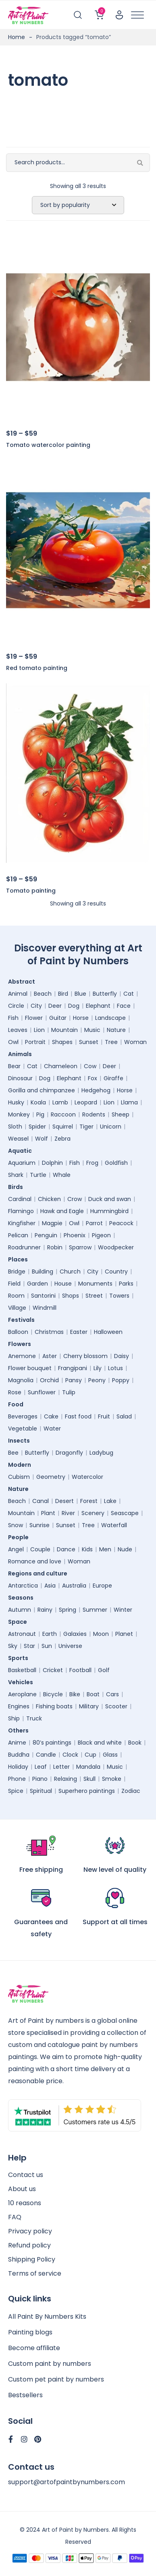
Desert (64, 1501)
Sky (12, 1646)
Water (52, 1428)
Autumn (19, 1610)
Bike (74, 1694)
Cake (51, 1416)
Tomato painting (31, 891)
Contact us (25, 2174)
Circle (16, 1006)
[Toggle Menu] (137, 15)
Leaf (41, 1767)
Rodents (93, 1114)
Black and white (100, 1743)
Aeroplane (22, 1694)
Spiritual (41, 1791)
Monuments (95, 1284)
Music (92, 1030)
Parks (126, 1284)
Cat (128, 994)
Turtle (38, 1175)
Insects (21, 1441)
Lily (98, 1368)
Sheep (120, 1114)
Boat (93, 1694)
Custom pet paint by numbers (56, 2379)
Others (20, 1730)
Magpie (52, 1223)
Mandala (88, 1767)
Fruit (104, 1416)
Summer (95, 1610)
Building (42, 1271)
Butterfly (105, 994)
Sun (47, 1646)
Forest (89, 1501)
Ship (14, 1718)
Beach (43, 994)
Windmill (44, 1308)
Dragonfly (69, 1453)
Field (14, 1284)
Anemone (22, 1356)
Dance (66, 1549)
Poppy (120, 1380)
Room (16, 1296)
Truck (34, 1718)
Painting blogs (30, 2332)
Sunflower (42, 1392)
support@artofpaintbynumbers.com (66, 2482)
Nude (125, 1549)
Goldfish (116, 1163)
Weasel (18, 1139)
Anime (17, 1743)
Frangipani (72, 1368)
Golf (104, 1670)
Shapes (62, 1042)
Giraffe (113, 1078)
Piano (40, 1779)
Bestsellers (25, 2395)
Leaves (17, 1030)
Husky (16, 1102)
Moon (101, 1634)
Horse (81, 1018)
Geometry (50, 1477)
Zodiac (130, 1791)
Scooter (116, 1706)
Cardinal (19, 1199)
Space (19, 1622)
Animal (17, 994)
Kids (87, 1549)
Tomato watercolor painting (48, 445)
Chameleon (60, 1066)
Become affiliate (34, 2348)
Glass (110, 1755)
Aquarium (21, 1163)
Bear (14, 1066)
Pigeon (101, 1235)
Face (124, 1006)
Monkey (19, 1114)
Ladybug (101, 1453)
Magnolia (20, 1380)
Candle (46, 1755)
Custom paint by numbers (49, 2363)
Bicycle (53, 1694)
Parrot (94, 1223)
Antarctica (23, 1586)
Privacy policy (30, 2231)
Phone (17, 1779)
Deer (55, 1006)
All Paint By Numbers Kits (47, 2316)
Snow (15, 1525)
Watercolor (87, 1477)
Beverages (22, 1416)
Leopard (86, 1102)
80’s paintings (52, 1743)
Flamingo (21, 1211)
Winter (123, 1610)
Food (17, 1404)
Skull (89, 1779)
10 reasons (24, 2203)
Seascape (125, 1513)
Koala (38, 1102)
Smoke (111, 1779)
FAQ (14, 2217)
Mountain (64, 1030)
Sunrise (39, 1525)
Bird (63, 994)
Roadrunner (24, 1247)
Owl (13, 1042)
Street (94, 1296)
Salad (124, 1416)
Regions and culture (39, 1573)
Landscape (110, 1018)
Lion (39, 1030)
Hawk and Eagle (62, 1211)
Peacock (121, 1223)
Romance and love (34, 1561)
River (68, 1513)
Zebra (62, 1139)
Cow (90, 1066)
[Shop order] (78, 205)
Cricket (53, 1670)
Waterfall (114, 1525)
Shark (15, 1175)
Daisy (121, 1356)
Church (70, 1271)
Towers (119, 1296)
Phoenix (74, 1235)
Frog (92, 1163)
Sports (20, 1658)
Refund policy (29, 2245)
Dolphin (52, 1163)
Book (134, 1743)
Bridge (16, 1271)
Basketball (22, 1670)
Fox (92, 1078)
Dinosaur (20, 1078)
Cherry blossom (85, 1356)
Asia (50, 1586)
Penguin (46, 1235)
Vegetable (22, 1428)
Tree (111, 1042)
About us (22, 2189)
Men (105, 1549)
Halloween (108, 1332)
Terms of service (34, 2273)
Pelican (18, 1235)
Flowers (21, 1344)
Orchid (49, 1380)
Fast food (78, 1416)
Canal (40, 1501)
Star (29, 1646)
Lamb (60, 1102)
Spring (67, 1610)
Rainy (44, 1610)
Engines (18, 1706)
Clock (70, 1755)
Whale (62, 1175)
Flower (34, 1018)
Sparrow (80, 1247)
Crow (74, 1199)
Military (89, 1706)
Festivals (23, 1320)
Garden (37, 1284)
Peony (97, 1380)
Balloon (18, 1332)
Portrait (35, 1042)
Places (20, 1259)
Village (17, 1308)
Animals (22, 1054)
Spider (37, 1127)
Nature (116, 1030)
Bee (13, 1453)
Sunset (88, 1042)
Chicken (49, 1199)
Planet (124, 1634)
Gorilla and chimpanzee (41, 1090)
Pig (40, 1114)
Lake (110, 1501)
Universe (70, 1646)
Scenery (92, 1513)
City (36, 1006)
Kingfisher (21, 1223)
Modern (21, 1465)
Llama (129, 1102)
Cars (112, 1694)
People (20, 1537)
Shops (70, 1296)
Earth (49, 1634)
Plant (48, 1513)
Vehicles (22, 1682)
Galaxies (75, 1634)
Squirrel (62, 1127)
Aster (49, 1356)
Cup (90, 1755)
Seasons (22, 1598)
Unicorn (110, 1127)
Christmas (49, 1332)
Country (116, 1271)
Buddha (18, 1755)
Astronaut (22, 1634)
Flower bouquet (30, 1368)
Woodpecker (116, 1247)
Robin (54, 1247)
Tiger (86, 1127)
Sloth (15, 1127)
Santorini (43, 1296)
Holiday (18, 1767)
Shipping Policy (31, 2259)
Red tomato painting (36, 668)
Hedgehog (95, 1090)
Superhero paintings (86, 1791)
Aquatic (22, 1151)
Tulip (68, 1392)
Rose (14, 1392)
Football (80, 1670)
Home (16, 37)
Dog (73, 1006)
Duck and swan (109, 1199)
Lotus (115, 1368)
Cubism (19, 1477)
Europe (102, 1586)
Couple (40, 1549)
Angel (16, 1549)
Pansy (73, 1380)
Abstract (23, 982)
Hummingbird (109, 1211)
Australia (74, 1586)
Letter (61, 1767)
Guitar (58, 1018)
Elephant (98, 1006)
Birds (17, 1187)
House (63, 1284)
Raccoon (63, 1114)
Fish (13, 1018)
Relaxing (65, 1779)
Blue (80, 994)
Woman (135, 1042)
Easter (78, 1332)
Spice (15, 1791)
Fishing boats (54, 1706)
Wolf (41, 1139)
